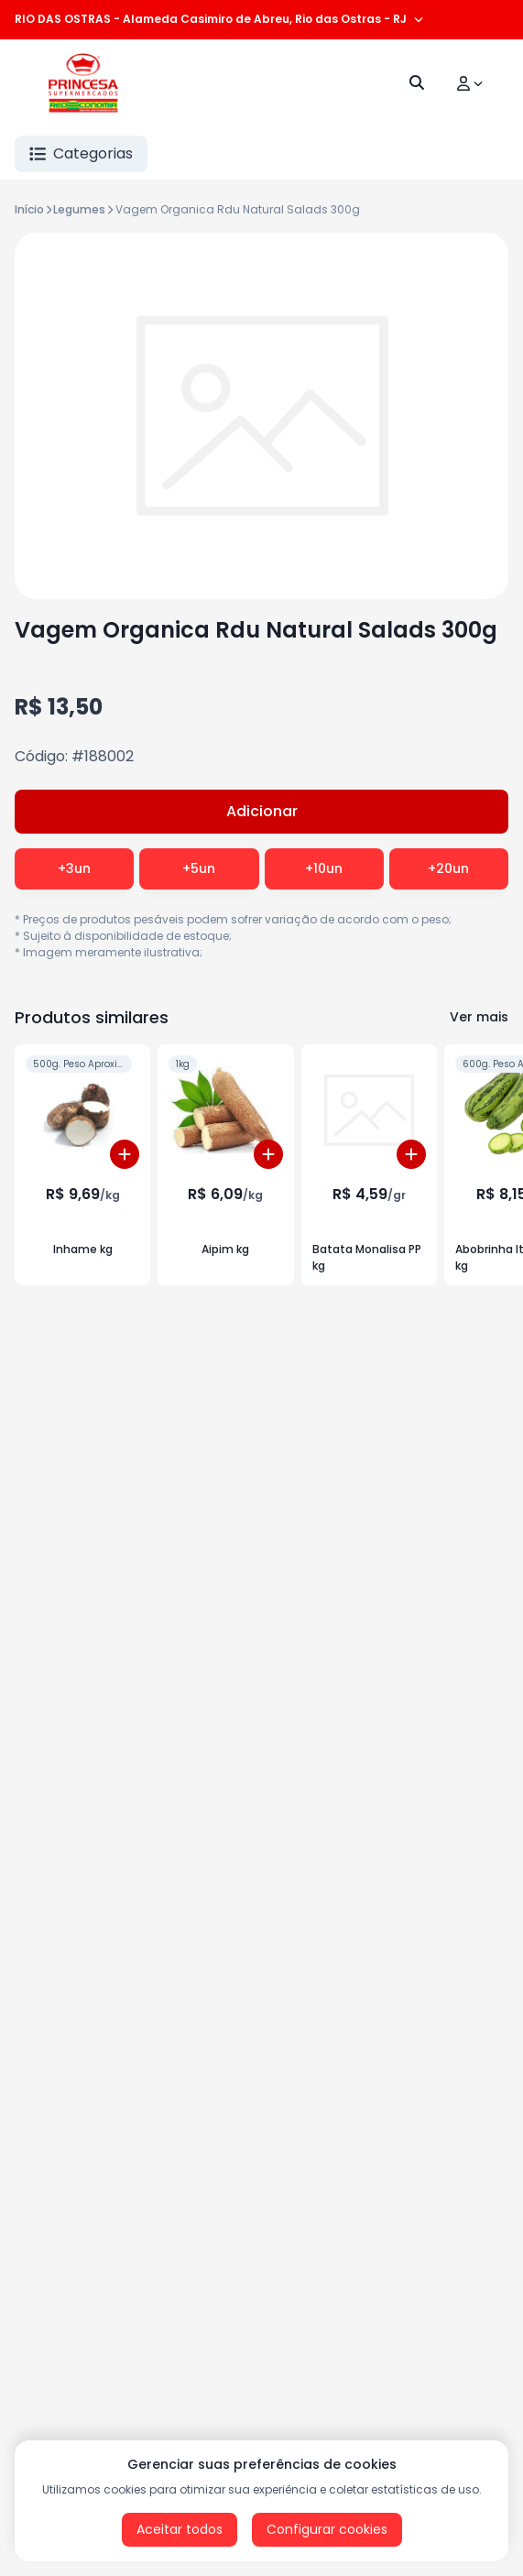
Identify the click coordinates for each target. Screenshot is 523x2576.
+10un (324, 868)
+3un (74, 868)
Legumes (79, 209)
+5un (198, 868)
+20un (448, 868)
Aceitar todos (179, 2529)
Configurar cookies (327, 2529)
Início (29, 209)
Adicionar (262, 811)
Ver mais (479, 1017)
